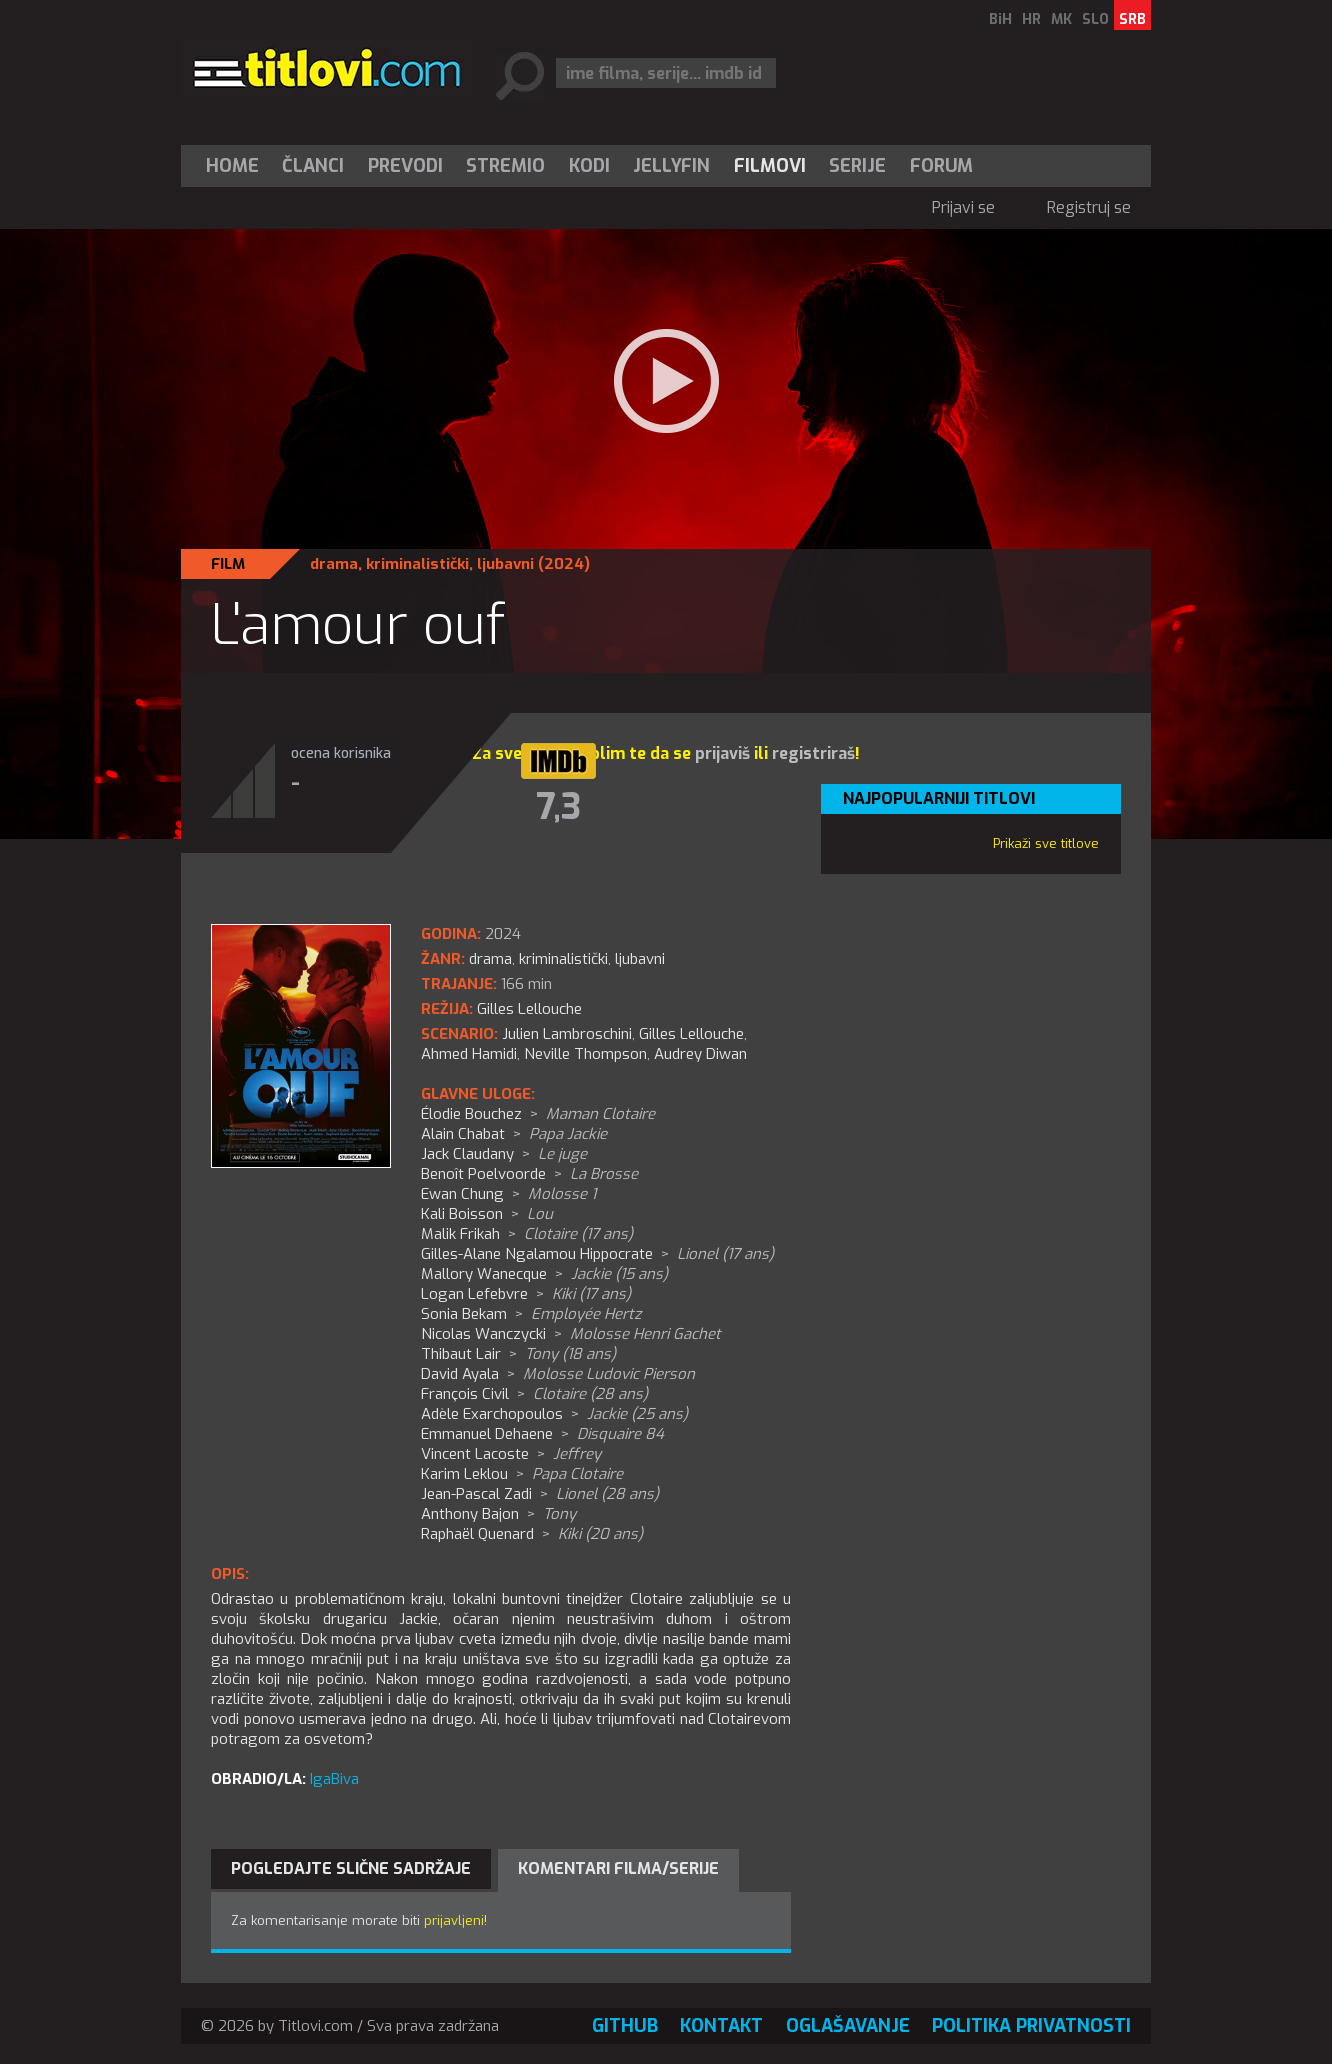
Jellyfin (671, 166)
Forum (941, 166)
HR (1031, 19)
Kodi (589, 166)
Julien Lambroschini (567, 1034)
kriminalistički (417, 564)
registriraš (813, 753)
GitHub (625, 2026)
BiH (1000, 19)
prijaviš (722, 753)
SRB (1132, 19)
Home (232, 166)
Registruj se (1089, 207)
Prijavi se (963, 207)
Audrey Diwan (700, 1054)
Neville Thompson (585, 1054)
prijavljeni (454, 1920)
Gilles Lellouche (691, 1034)
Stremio (505, 166)
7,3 (558, 807)
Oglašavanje (848, 2026)
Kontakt (721, 2026)
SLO (1095, 19)
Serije (857, 166)
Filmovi (770, 166)
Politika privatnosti (1031, 2026)
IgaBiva (334, 1779)
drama (334, 564)
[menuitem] (237, 166)
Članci (313, 166)
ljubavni (505, 564)
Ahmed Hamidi (469, 1054)
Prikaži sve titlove (1046, 843)
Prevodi (405, 166)
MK (1061, 19)
